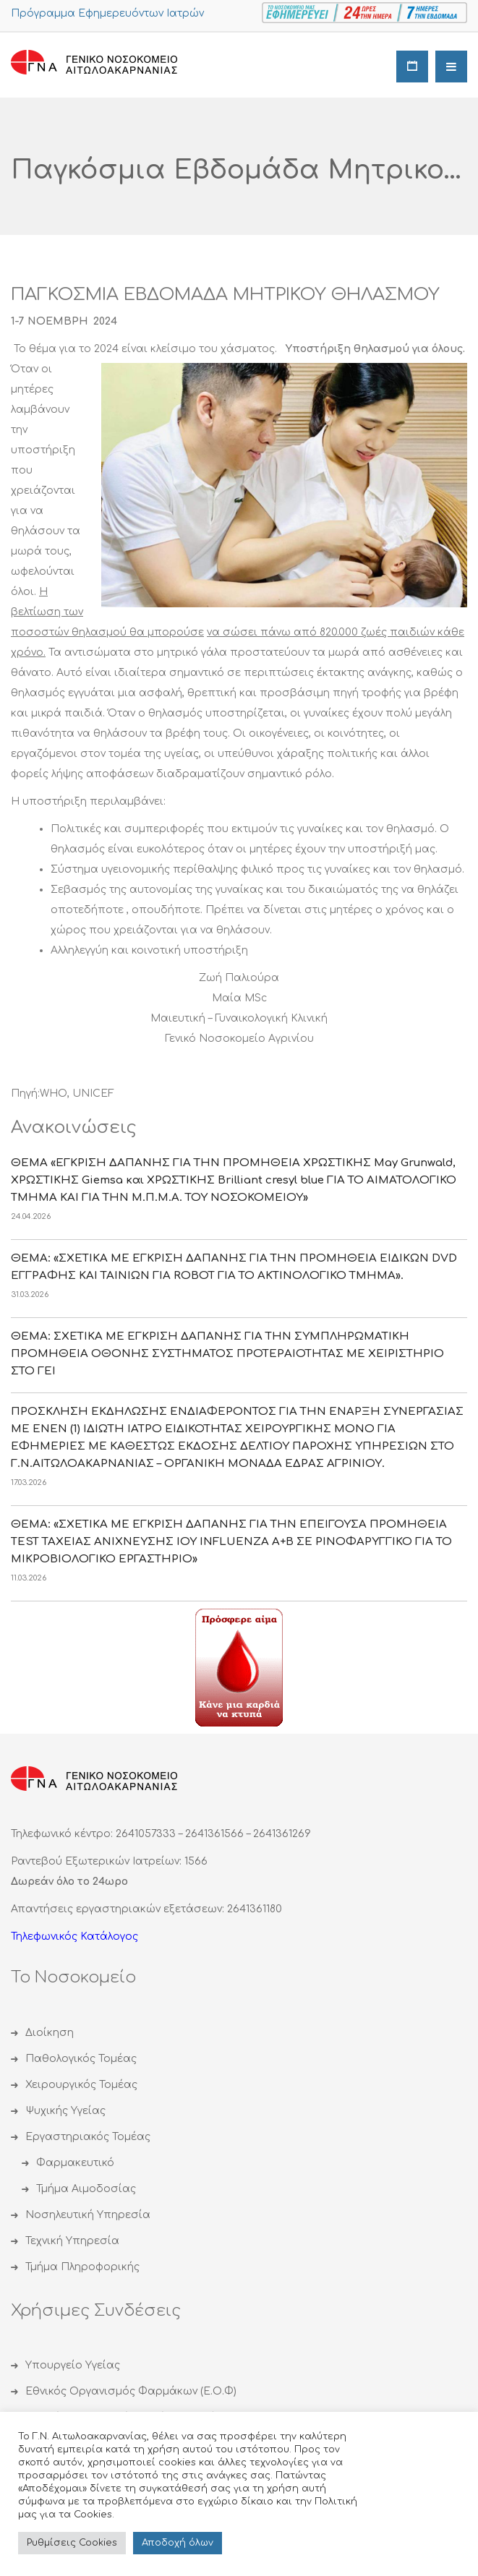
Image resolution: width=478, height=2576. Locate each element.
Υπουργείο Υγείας (72, 2365)
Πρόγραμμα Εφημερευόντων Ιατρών (107, 13)
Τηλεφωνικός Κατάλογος (74, 1936)
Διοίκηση (49, 2032)
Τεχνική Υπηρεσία (72, 2240)
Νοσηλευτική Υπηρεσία (87, 2214)
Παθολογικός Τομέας (81, 2058)
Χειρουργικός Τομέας (81, 2084)
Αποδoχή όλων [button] (177, 2543)
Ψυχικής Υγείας (65, 2110)
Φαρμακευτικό (75, 2162)
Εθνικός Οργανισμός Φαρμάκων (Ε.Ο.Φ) (130, 2391)
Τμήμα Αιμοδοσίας (86, 2188)
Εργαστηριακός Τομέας (87, 2136)
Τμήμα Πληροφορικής (82, 2267)
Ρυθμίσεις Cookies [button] (72, 2543)
